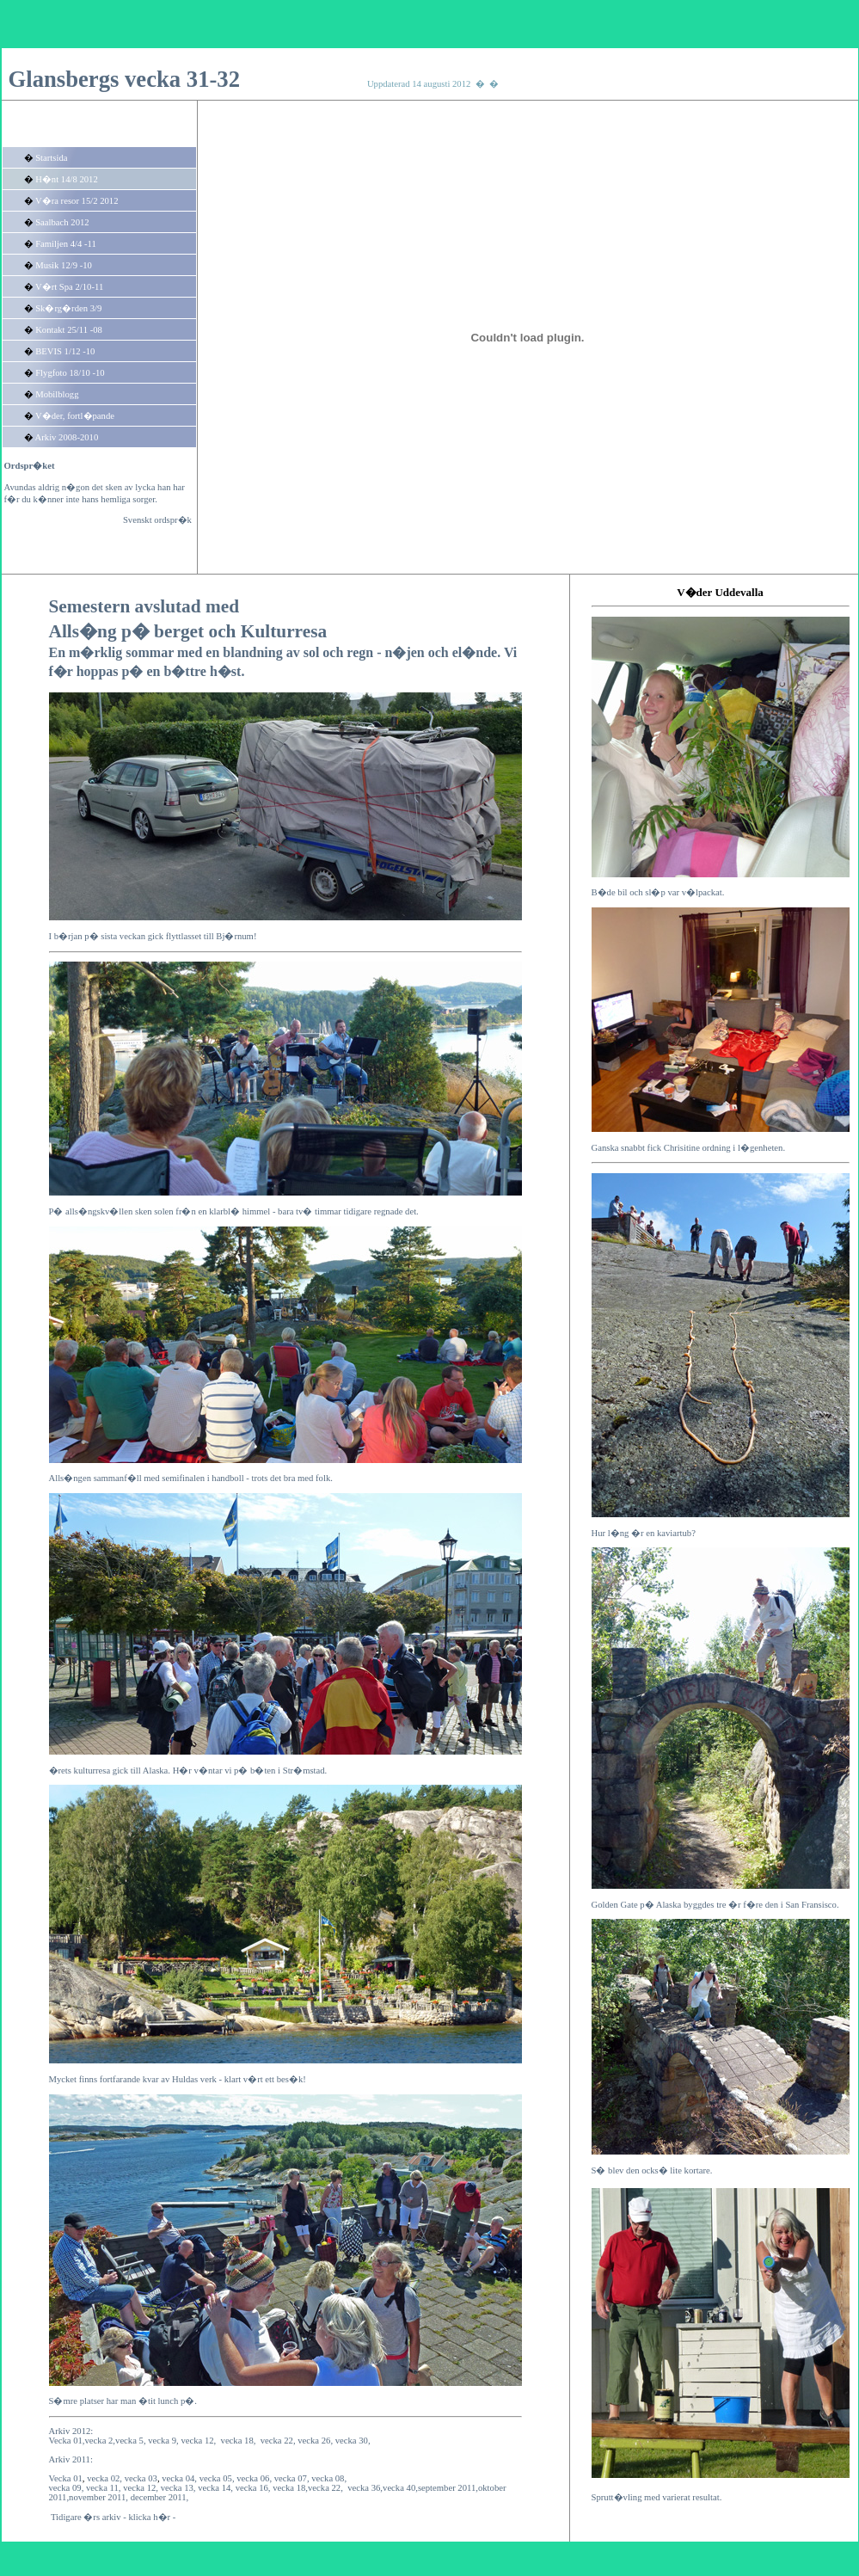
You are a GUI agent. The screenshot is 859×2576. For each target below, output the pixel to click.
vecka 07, (292, 2478)
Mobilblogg (56, 394)
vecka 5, (131, 2440)
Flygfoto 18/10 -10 (70, 373)
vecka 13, (178, 2488)
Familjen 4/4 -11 (65, 244)
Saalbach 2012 (62, 222)
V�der (694, 592)
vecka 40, (400, 2488)
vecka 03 (141, 2478)
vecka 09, (66, 2488)
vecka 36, (365, 2488)
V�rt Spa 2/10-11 (69, 287)
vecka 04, (179, 2478)
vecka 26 (314, 2440)
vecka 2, (100, 2440)
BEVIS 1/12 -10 (65, 351)
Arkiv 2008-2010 (67, 437)
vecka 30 (351, 2440)
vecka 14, (215, 2488)
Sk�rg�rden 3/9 (68, 308)
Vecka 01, (67, 2440)
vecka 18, (238, 2440)
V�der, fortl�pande (74, 416)
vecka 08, (329, 2478)
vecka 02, (104, 2478)
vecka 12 (197, 2440)
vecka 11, (103, 2488)
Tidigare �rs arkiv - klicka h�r (110, 2517)
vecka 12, (140, 2488)
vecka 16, (253, 2488)
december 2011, (160, 2497)
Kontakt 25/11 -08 (68, 330)
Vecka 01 (66, 2478)
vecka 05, (217, 2478)
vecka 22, (278, 2440)
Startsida (51, 158)
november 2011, (98, 2497)
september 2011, (448, 2488)
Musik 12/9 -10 (63, 265)
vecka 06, (254, 2478)
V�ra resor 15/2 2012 (77, 201)
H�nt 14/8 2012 (66, 179)
